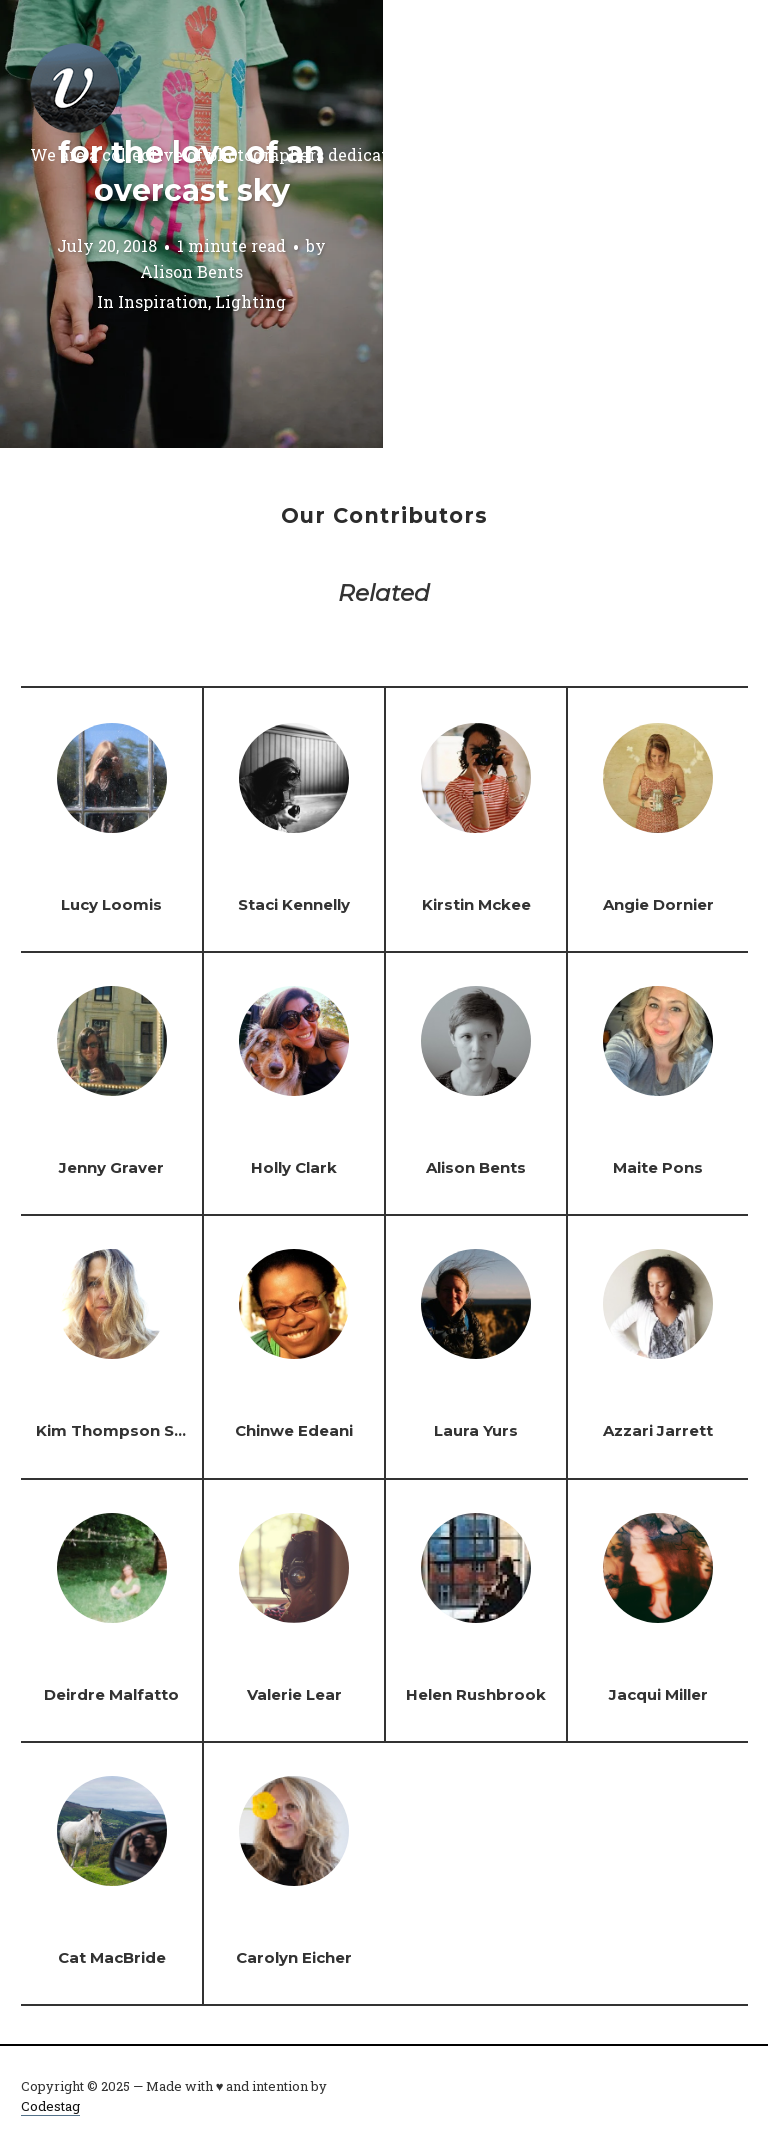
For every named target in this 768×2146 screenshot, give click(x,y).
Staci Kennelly (294, 904)
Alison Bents (191, 271)
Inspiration (163, 301)
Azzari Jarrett (658, 1430)
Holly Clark (294, 1167)
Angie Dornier (658, 904)
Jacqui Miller (658, 1694)
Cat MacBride (112, 1957)
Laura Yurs (476, 1430)
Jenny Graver (111, 1167)
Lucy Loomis (111, 904)
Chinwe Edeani (294, 1430)
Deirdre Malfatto (111, 1694)
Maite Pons (658, 1167)
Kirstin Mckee (476, 904)
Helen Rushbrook (476, 1694)
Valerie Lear (294, 1694)
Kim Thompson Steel (120, 1430)
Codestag (50, 2106)
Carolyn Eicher (294, 1957)
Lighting (250, 301)
